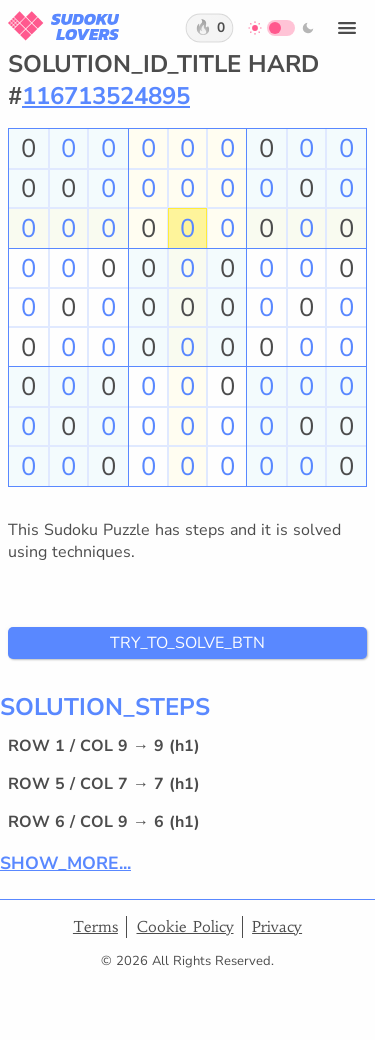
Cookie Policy (185, 926)
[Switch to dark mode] (281, 28)
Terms (95, 926)
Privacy (277, 926)
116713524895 (106, 96)
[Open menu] (347, 28)
